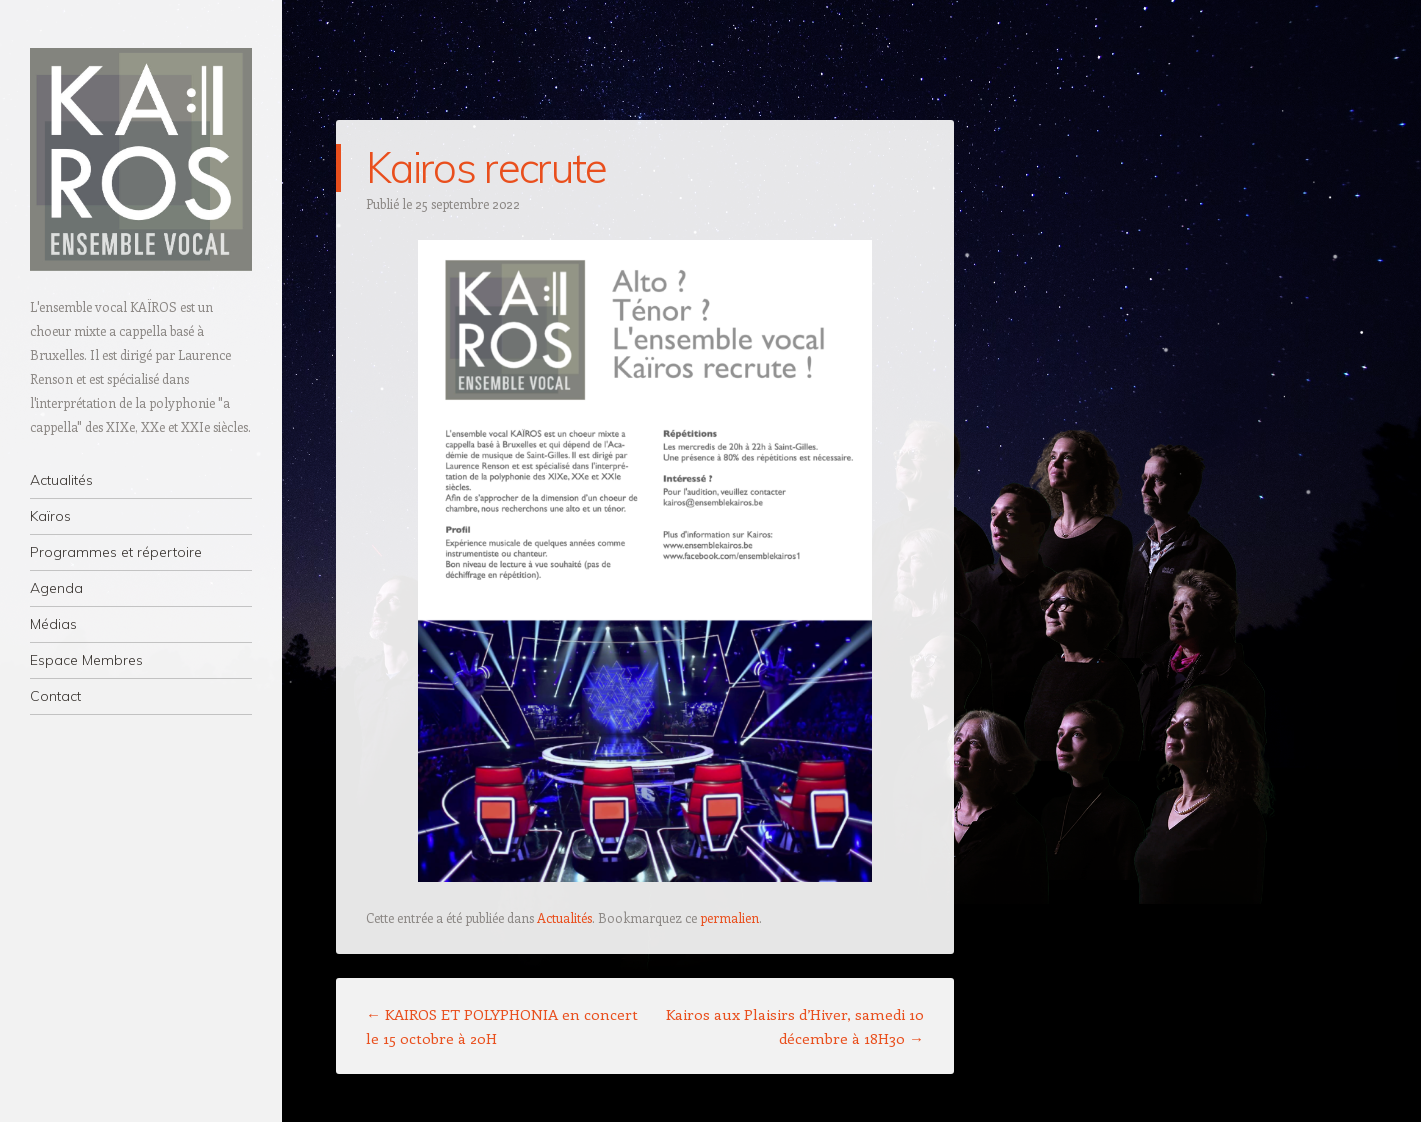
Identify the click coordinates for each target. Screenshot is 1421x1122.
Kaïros (50, 516)
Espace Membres (86, 660)
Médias (53, 624)
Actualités (61, 480)
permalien (729, 917)
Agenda (56, 588)
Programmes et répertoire (116, 552)
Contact (55, 696)
